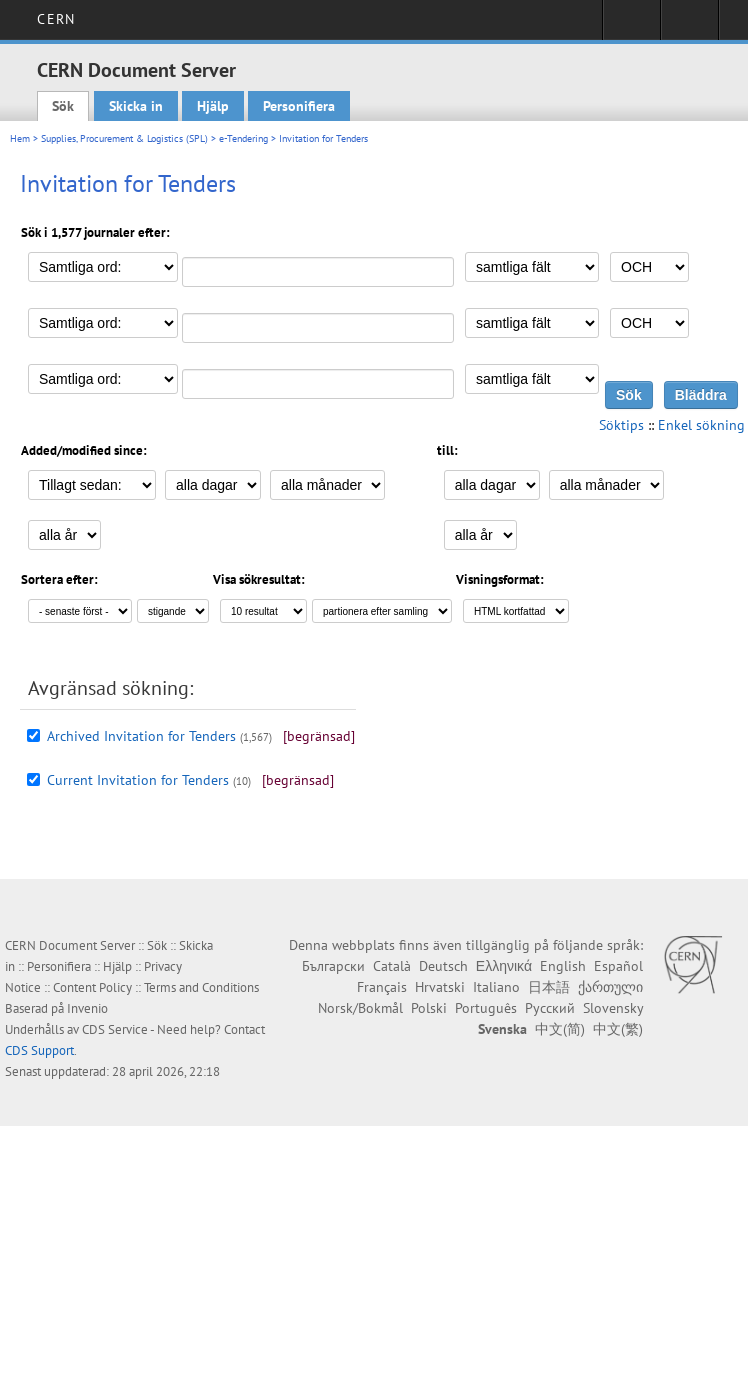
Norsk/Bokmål (360, 1008)
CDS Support (39, 1050)
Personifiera (299, 106)
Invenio (87, 1008)
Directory (689, 26)
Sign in (631, 26)
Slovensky (613, 1008)
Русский (550, 1008)
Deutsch (443, 966)
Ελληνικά (504, 966)
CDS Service (115, 1029)
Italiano (496, 987)
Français (382, 987)
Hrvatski (440, 987)
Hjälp (213, 106)
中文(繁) (618, 1029)
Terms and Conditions (201, 987)
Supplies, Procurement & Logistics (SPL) (124, 138)
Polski (429, 1008)
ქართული (610, 987)
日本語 (549, 987)
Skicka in (136, 106)
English (563, 966)
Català (392, 966)
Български (333, 966)
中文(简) (560, 1029)
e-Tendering (243, 138)
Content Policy (92, 987)
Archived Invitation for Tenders (141, 736)
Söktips (621, 425)
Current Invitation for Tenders (138, 780)
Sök (63, 106)
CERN (55, 19)
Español (618, 966)
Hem (20, 138)
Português (486, 1008)
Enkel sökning (701, 425)
